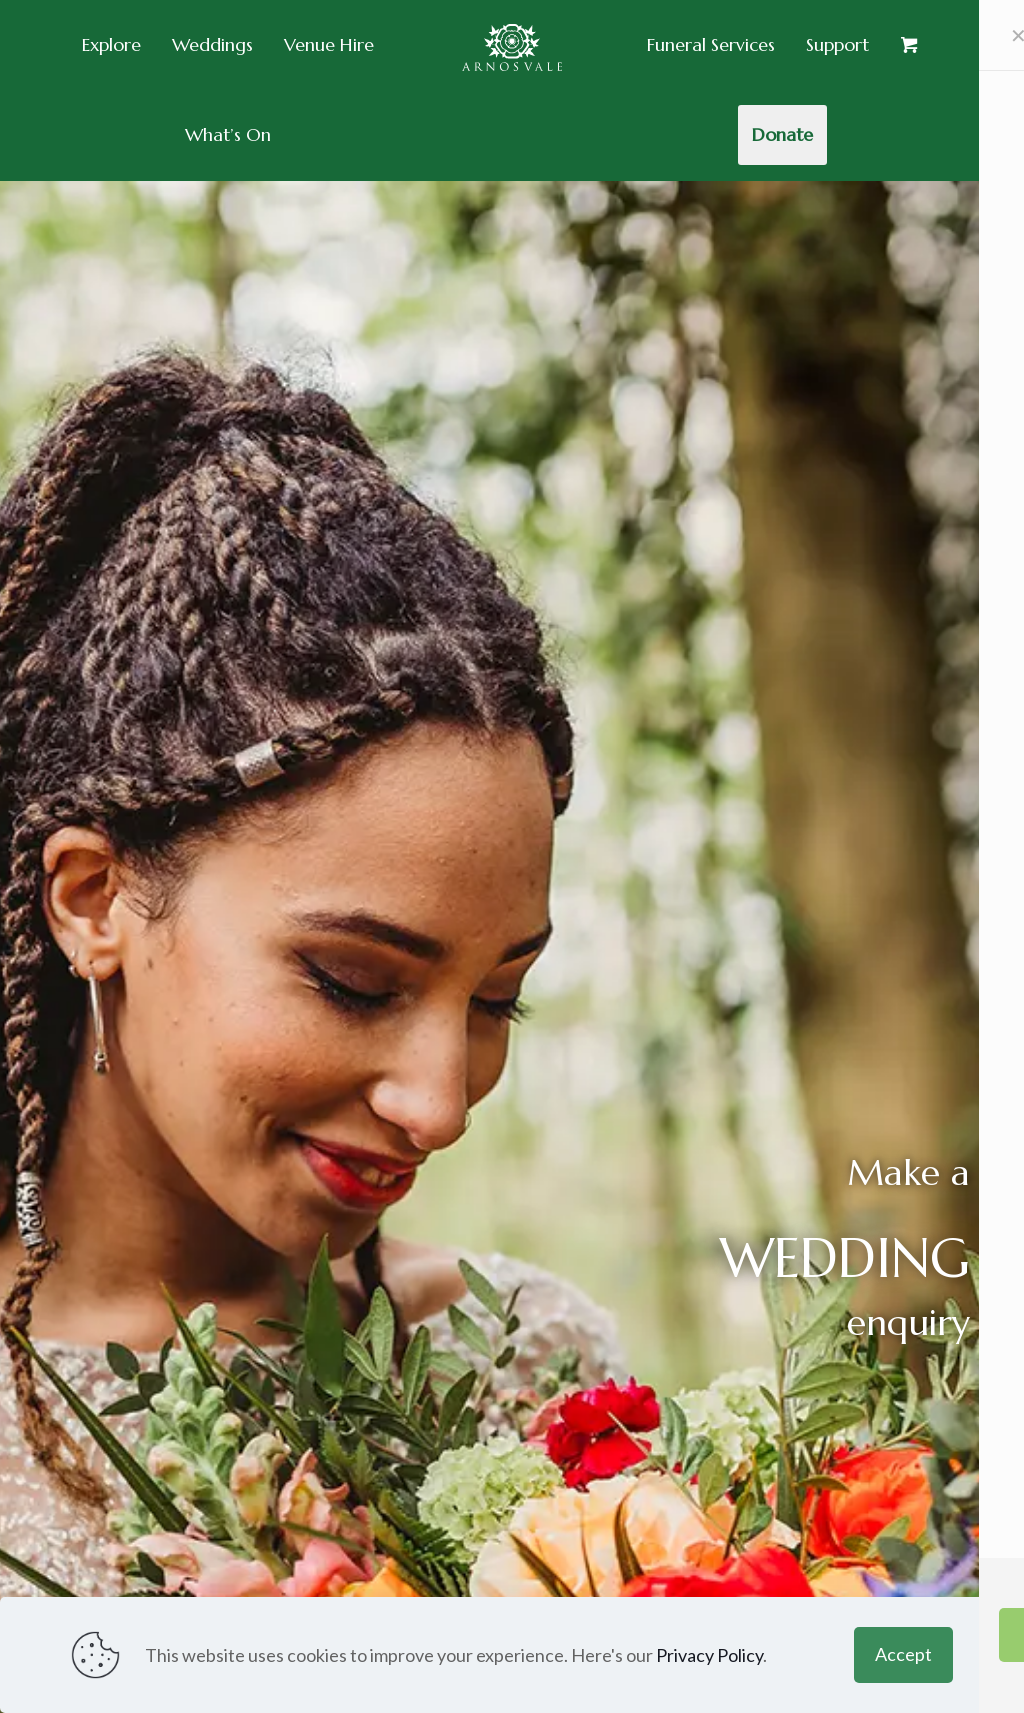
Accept (903, 1654)
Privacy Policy (709, 1655)
